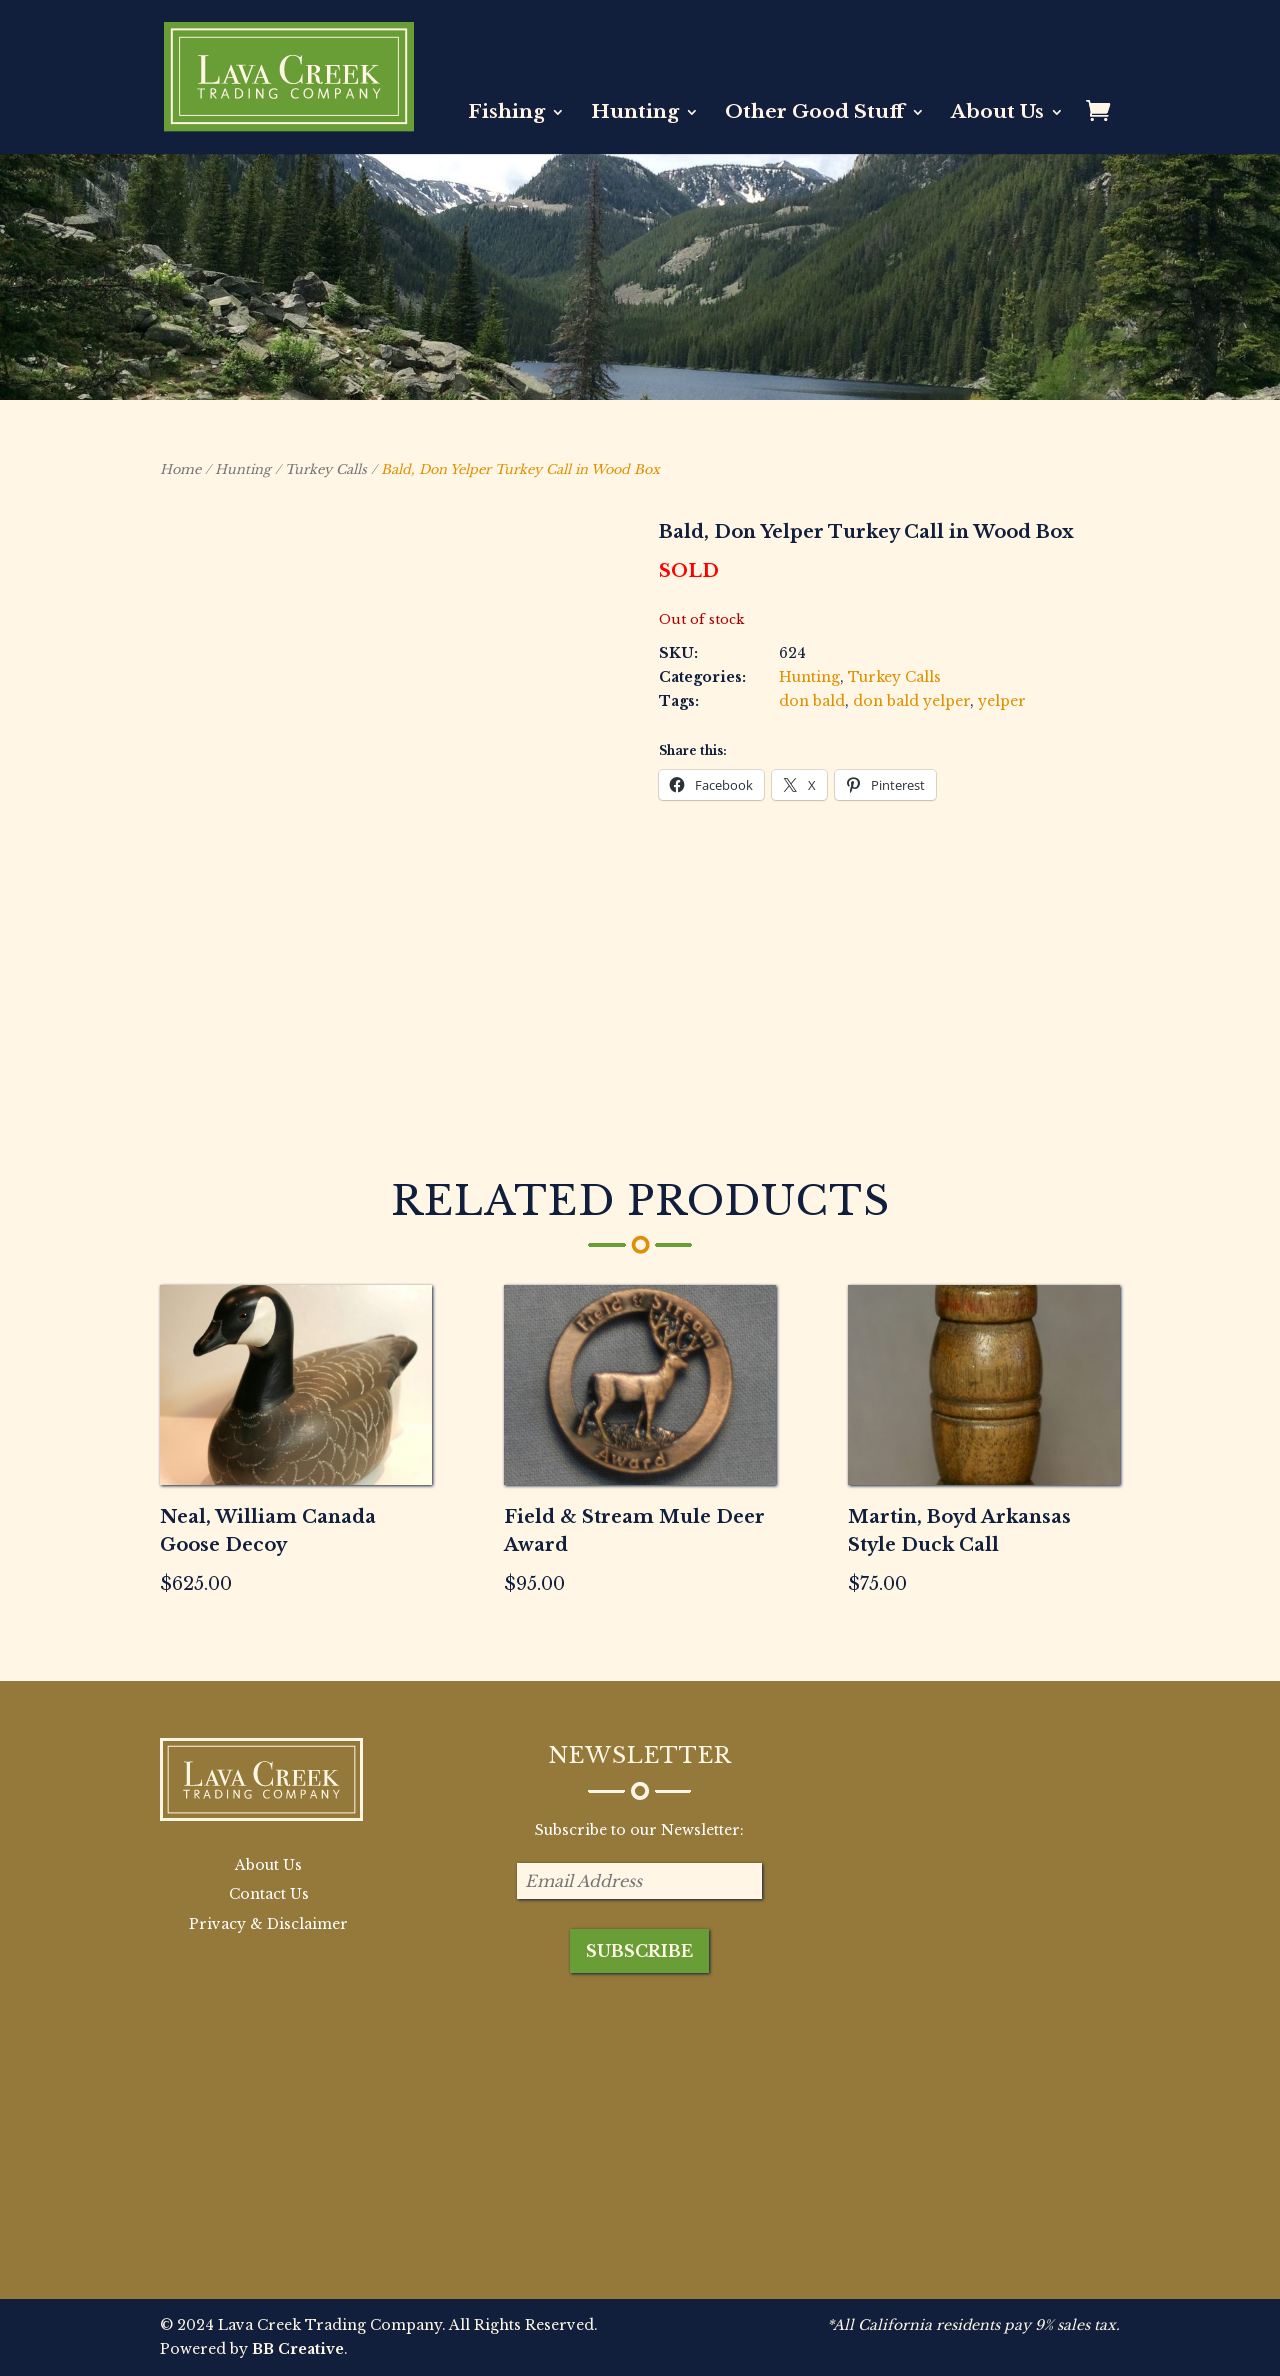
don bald (812, 701)
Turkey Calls (326, 469)
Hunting (635, 114)
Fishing (506, 114)
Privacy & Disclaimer (268, 1924)
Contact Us (269, 1894)
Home (180, 469)
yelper (1002, 701)
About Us (997, 114)
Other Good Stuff (815, 114)
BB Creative (298, 2349)
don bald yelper (911, 701)
